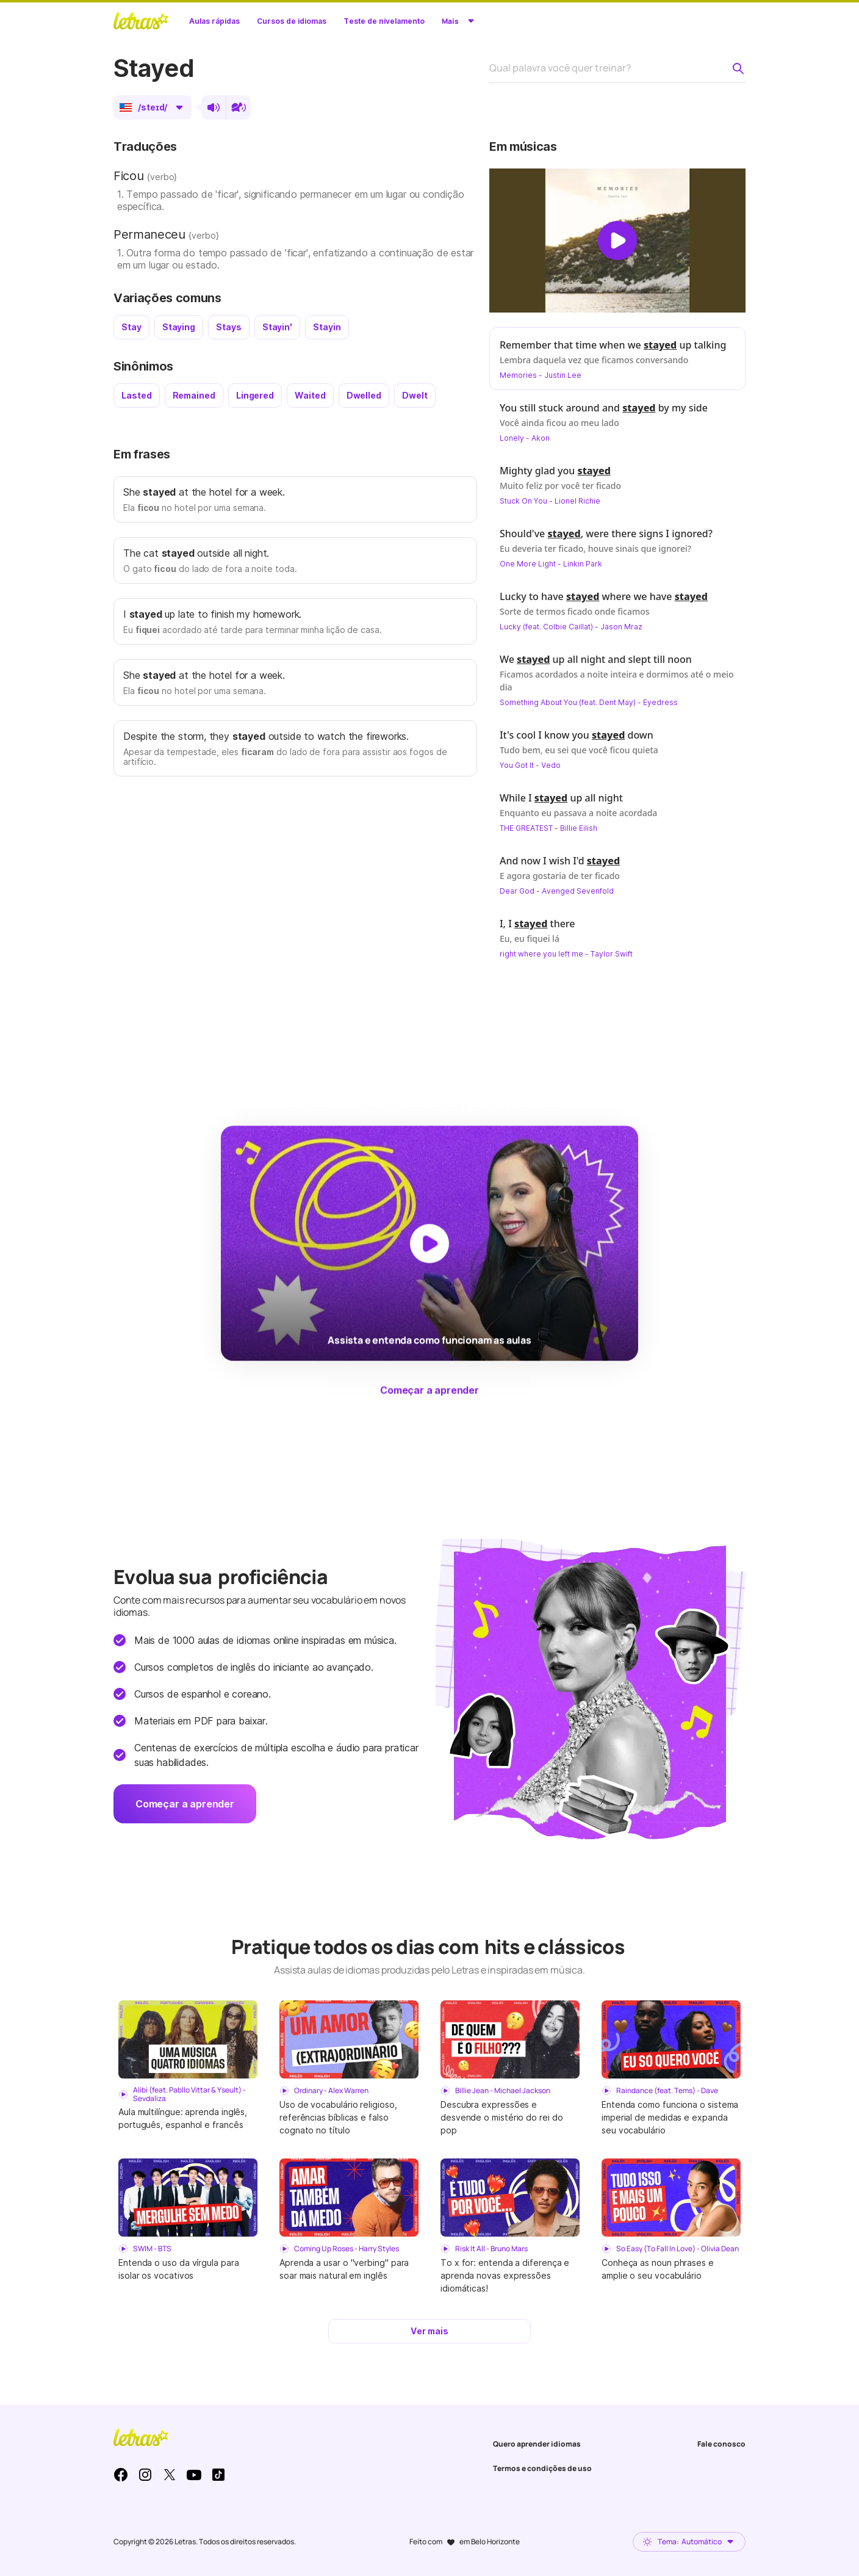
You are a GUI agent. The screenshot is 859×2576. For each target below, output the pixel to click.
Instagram (145, 2474)
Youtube (194, 2474)
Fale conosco (721, 2444)
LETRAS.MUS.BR (140, 20)
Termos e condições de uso (542, 2468)
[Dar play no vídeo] (617, 240)
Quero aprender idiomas (537, 2444)
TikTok (218, 2474)
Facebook (120, 2474)
